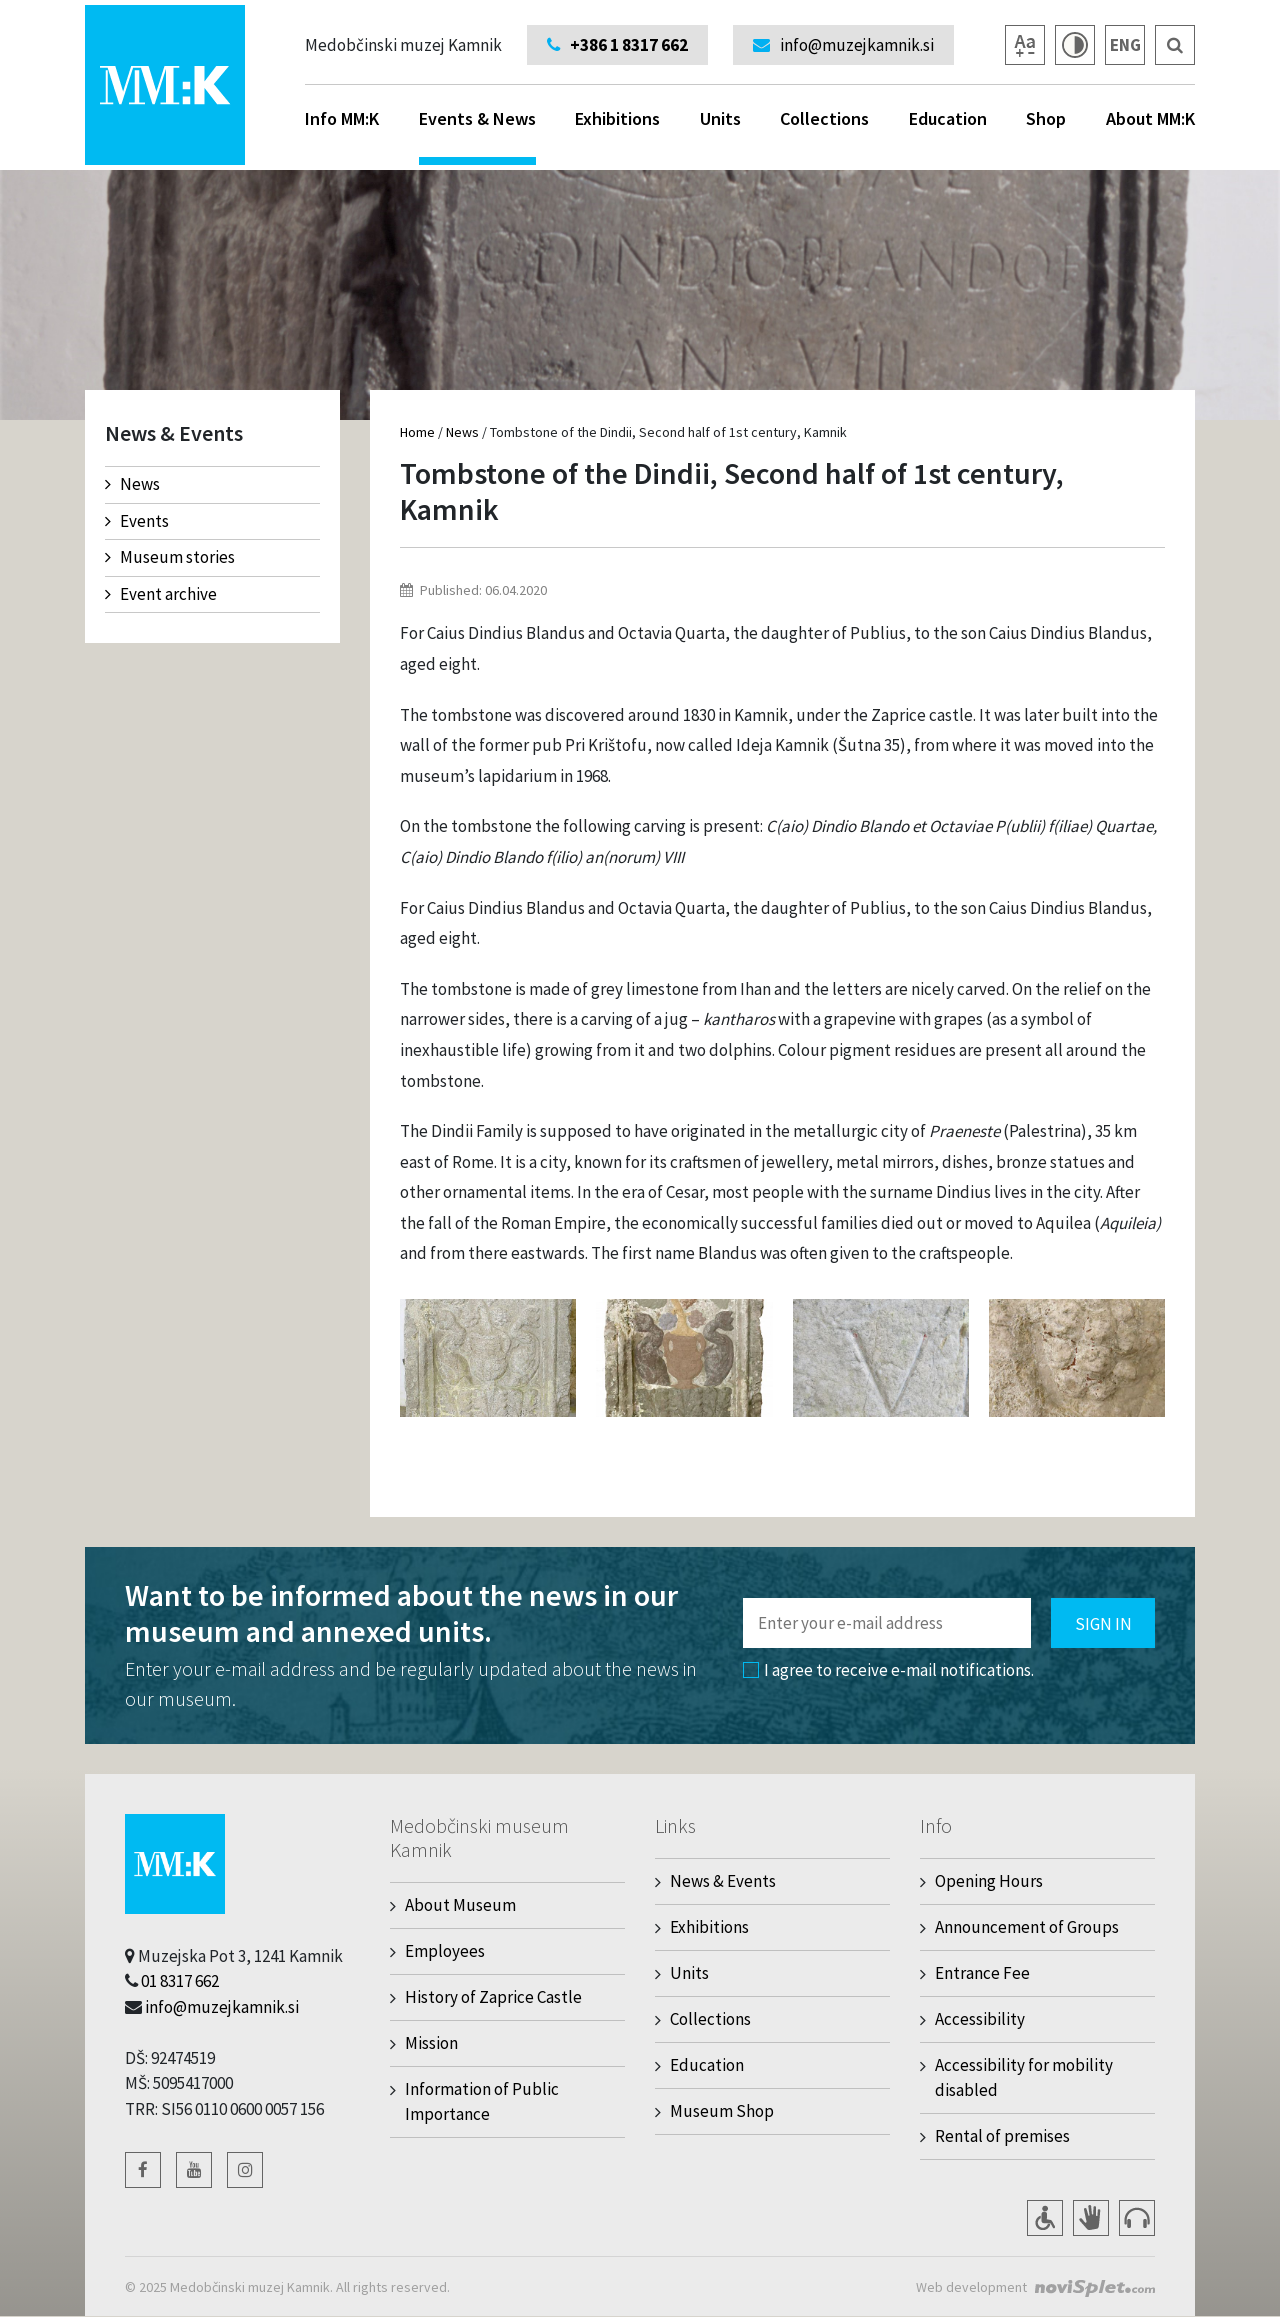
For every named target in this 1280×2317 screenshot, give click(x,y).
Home (417, 432)
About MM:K (1150, 118)
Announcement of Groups (1027, 1927)
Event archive (161, 594)
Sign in (1103, 1624)
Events (137, 521)
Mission (431, 2043)
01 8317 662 (180, 1981)
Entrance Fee (982, 1973)
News (132, 484)
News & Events (723, 1881)
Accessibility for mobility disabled (1024, 2077)
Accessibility (980, 2019)
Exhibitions (617, 118)
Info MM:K (342, 118)
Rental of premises (1002, 2136)
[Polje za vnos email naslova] (887, 1623)
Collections (824, 118)
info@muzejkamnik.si (222, 2007)
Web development (971, 2287)
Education (948, 118)
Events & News (477, 136)
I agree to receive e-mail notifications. (888, 1670)
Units (720, 118)
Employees (445, 1951)
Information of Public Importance (482, 2101)
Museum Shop (722, 2111)
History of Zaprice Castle (493, 1997)
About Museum (460, 1905)
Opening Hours (989, 1881)
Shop (1046, 118)
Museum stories (170, 557)
